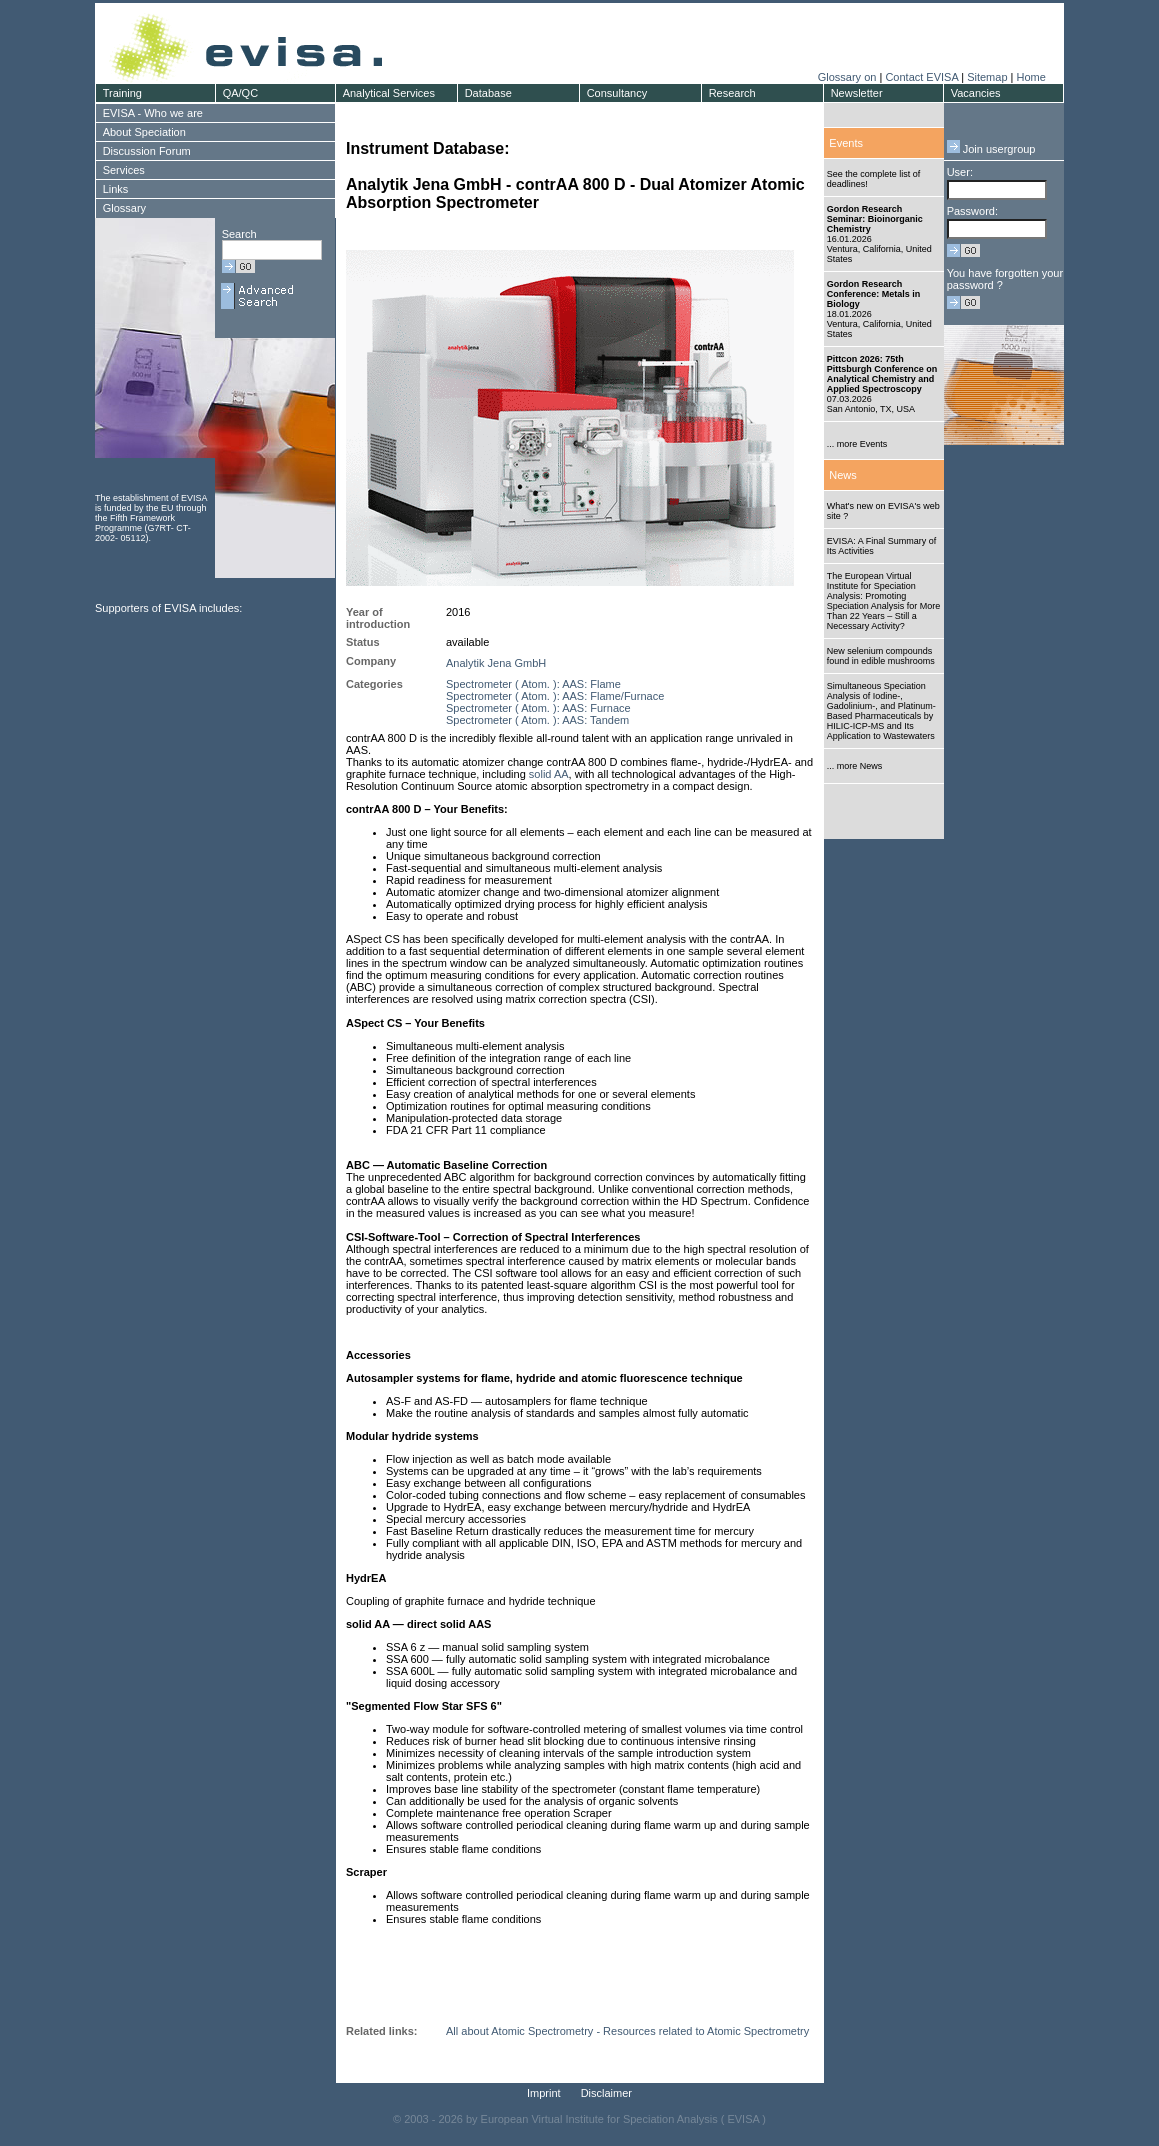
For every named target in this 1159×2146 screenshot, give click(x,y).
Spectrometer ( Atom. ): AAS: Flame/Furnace (555, 696)
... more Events (857, 444)
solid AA (549, 774)
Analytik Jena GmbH (496, 663)
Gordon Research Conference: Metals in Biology (874, 294)
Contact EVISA (921, 77)
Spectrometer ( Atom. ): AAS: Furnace (538, 708)
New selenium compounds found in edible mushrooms (881, 656)
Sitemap (987, 77)
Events (846, 143)
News (843, 475)
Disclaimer (606, 2093)
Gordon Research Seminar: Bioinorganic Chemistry (875, 219)
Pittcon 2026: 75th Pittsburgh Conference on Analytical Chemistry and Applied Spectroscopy (882, 374)
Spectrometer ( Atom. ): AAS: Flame (533, 684)
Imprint (544, 2093)
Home (1030, 77)
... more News (855, 766)
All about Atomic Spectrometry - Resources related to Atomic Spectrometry (627, 2031)
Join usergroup (991, 149)
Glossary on (849, 77)
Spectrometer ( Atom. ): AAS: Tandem (537, 720)
